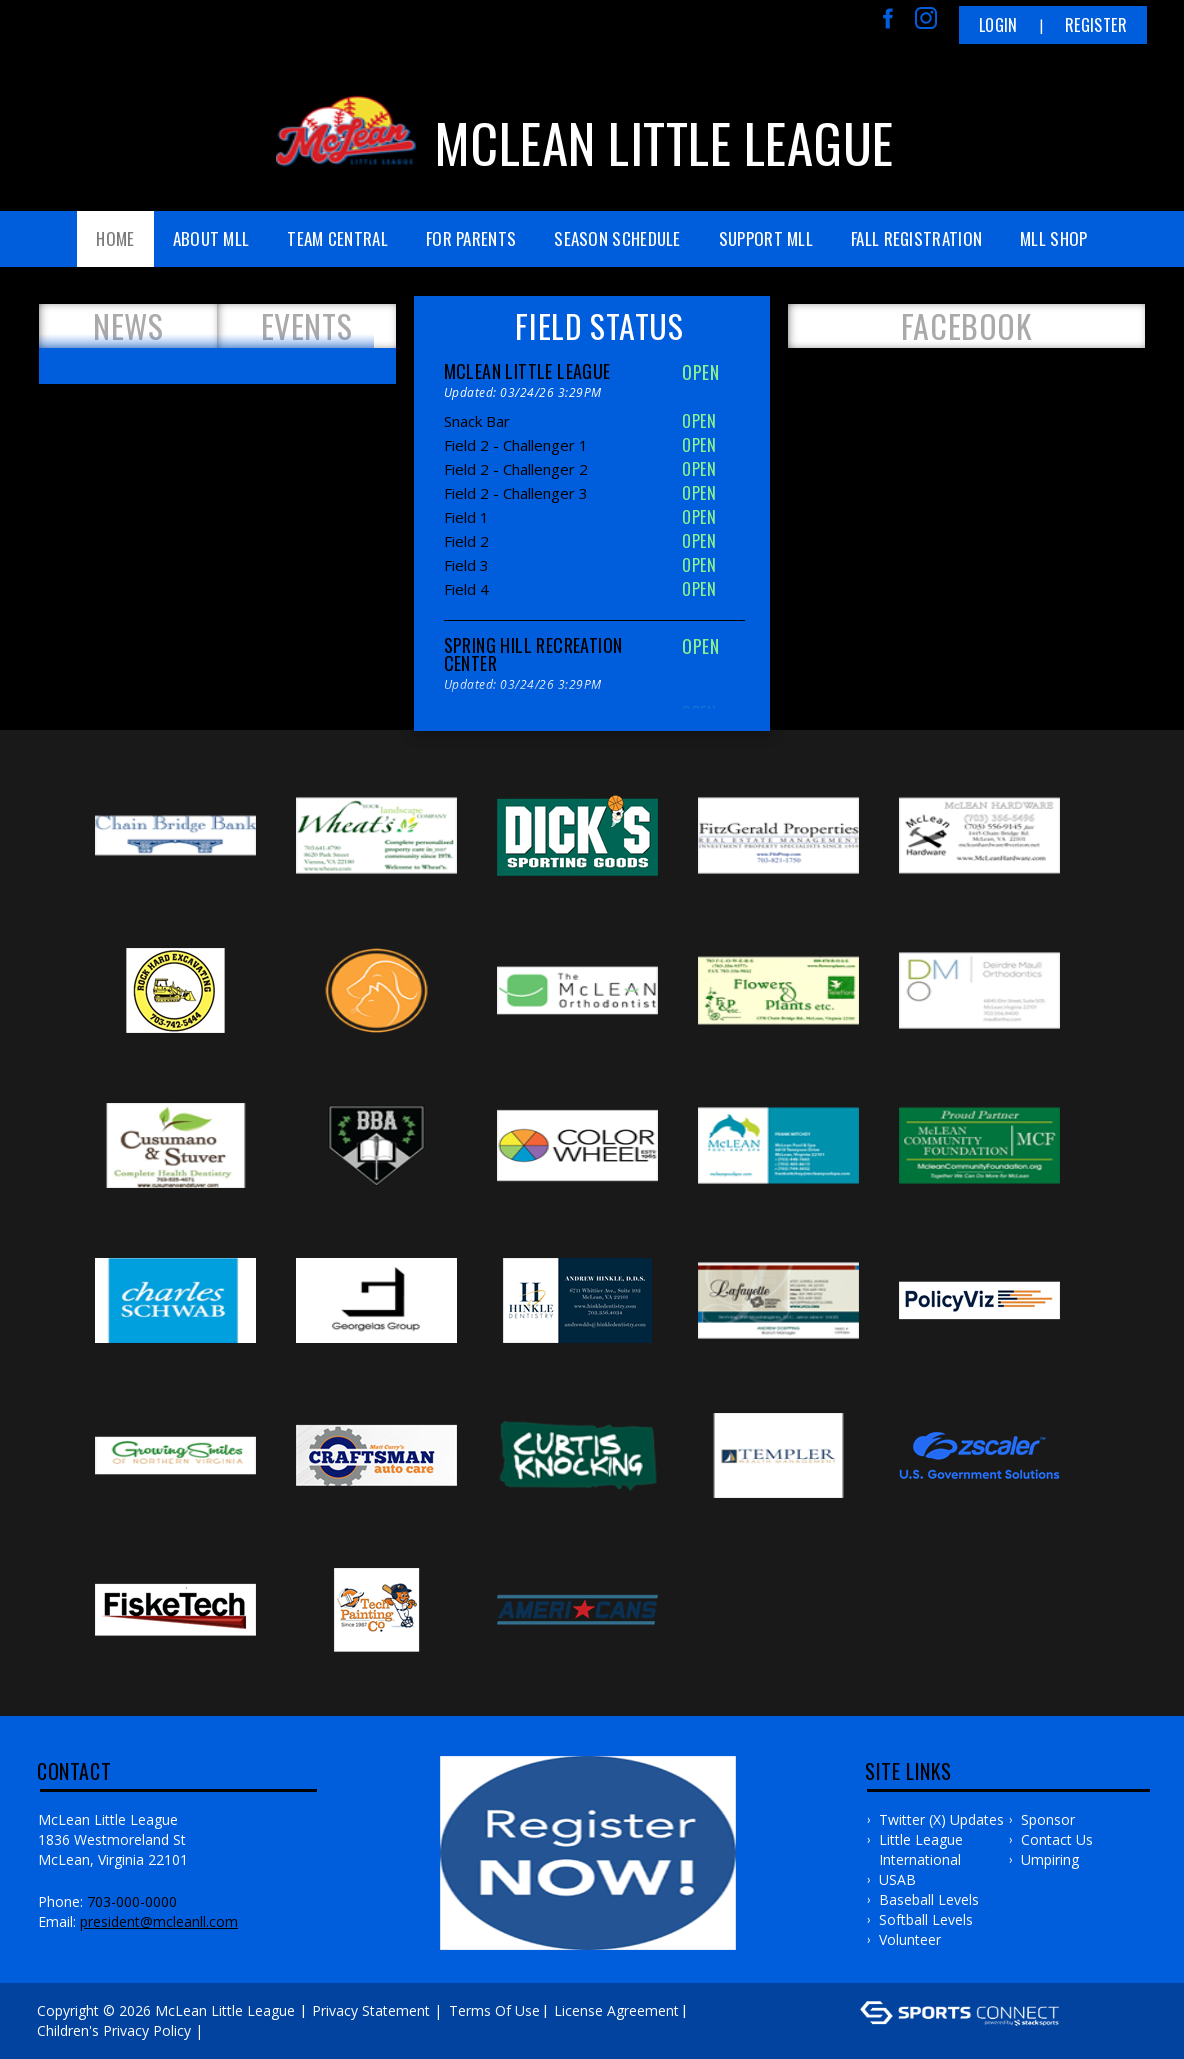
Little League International (921, 1849)
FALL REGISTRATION (916, 238)
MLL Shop (1053, 238)
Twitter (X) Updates (941, 1819)
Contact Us (1057, 1839)
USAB (897, 1879)
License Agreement (616, 2010)
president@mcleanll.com (159, 1921)
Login (998, 25)
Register (1096, 25)
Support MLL (766, 238)
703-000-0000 (132, 1901)
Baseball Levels (929, 1899)
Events (307, 326)
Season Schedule (617, 238)
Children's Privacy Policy (114, 2030)
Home (115, 238)
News (128, 326)
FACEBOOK (967, 326)
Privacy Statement (371, 2010)
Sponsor (1048, 1819)
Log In (236, 2030)
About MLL (211, 238)
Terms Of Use (494, 2010)
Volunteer (910, 1939)
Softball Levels (926, 1919)
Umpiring (1050, 1859)
